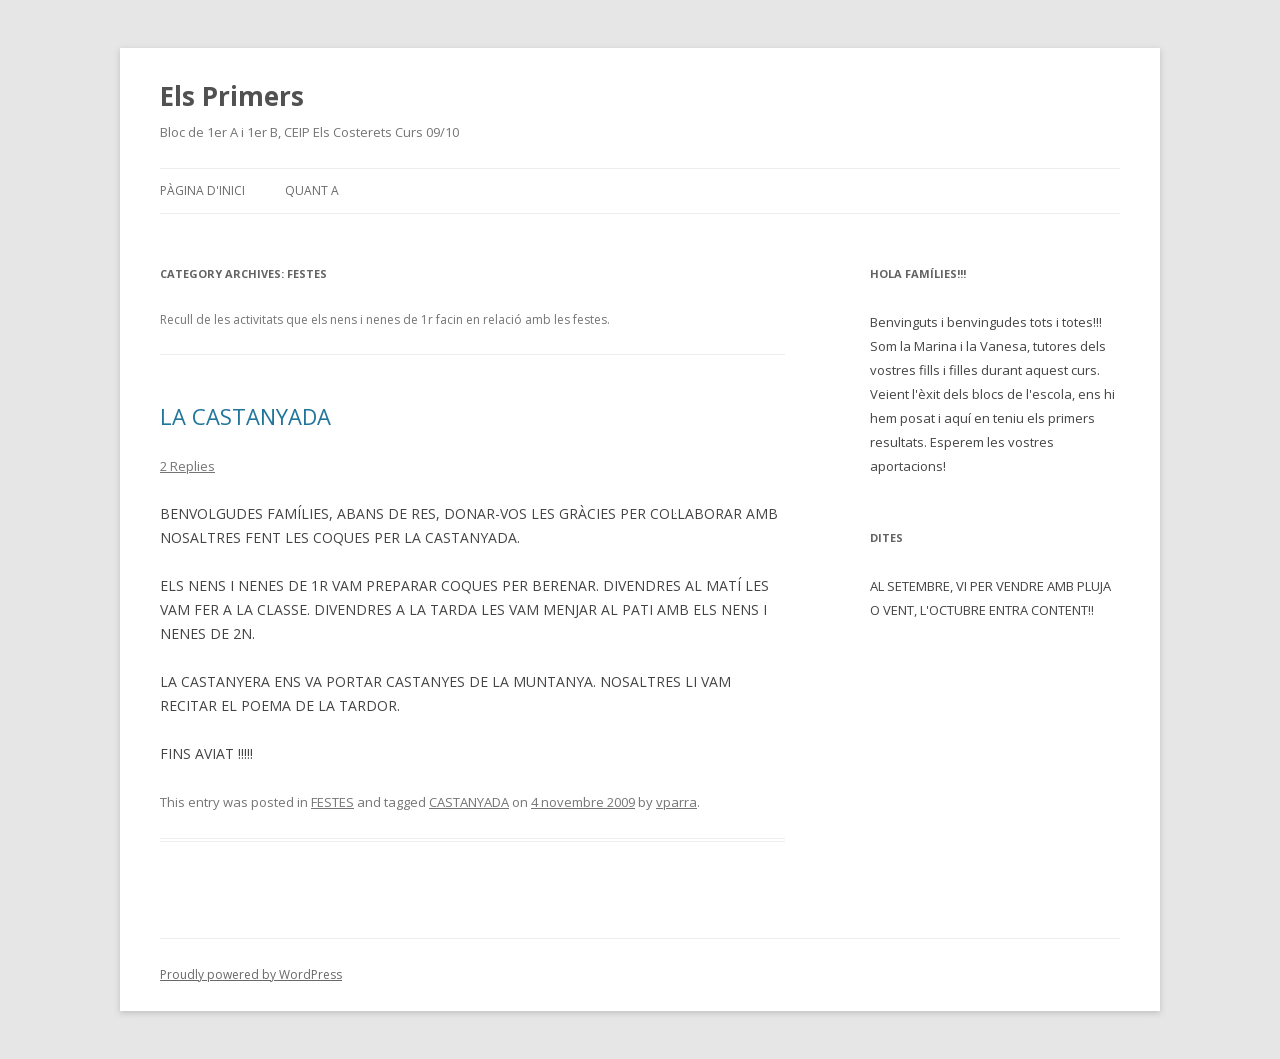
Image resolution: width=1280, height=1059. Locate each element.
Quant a (312, 190)
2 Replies (187, 466)
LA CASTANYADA (245, 416)
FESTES (332, 802)
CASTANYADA (469, 802)
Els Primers (232, 96)
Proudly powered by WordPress (251, 974)
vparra (676, 802)
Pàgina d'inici (202, 190)
